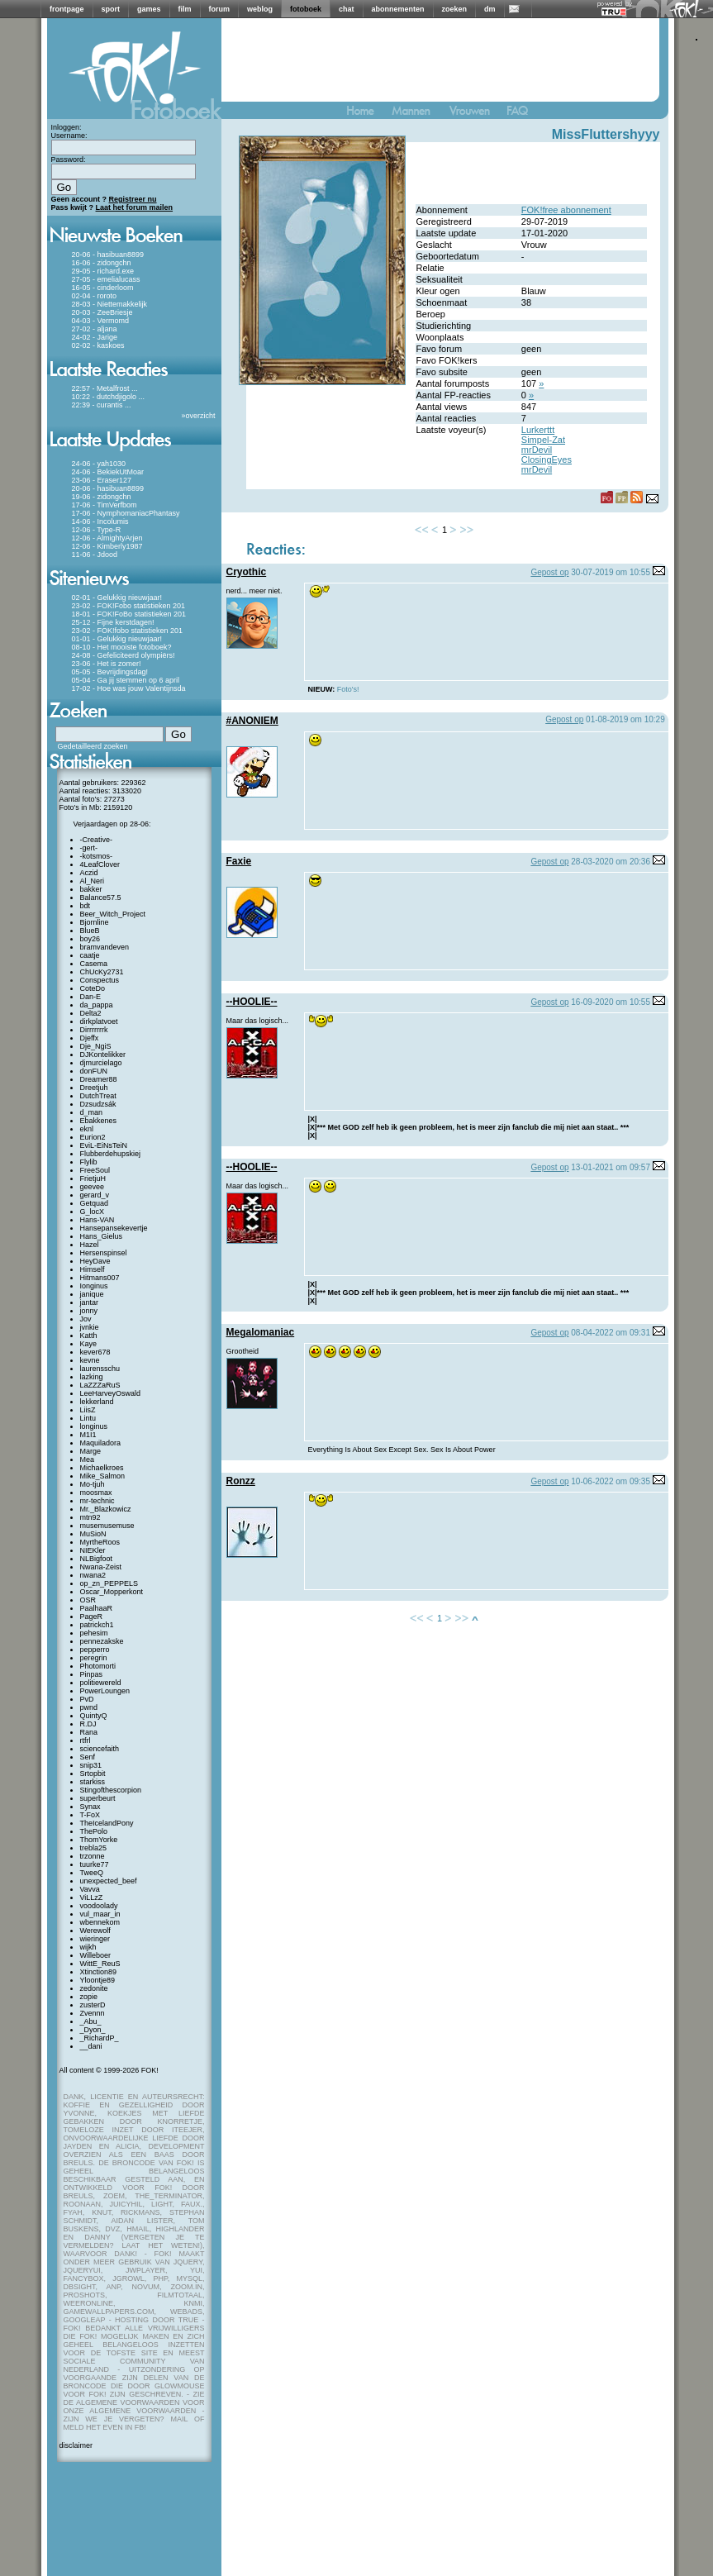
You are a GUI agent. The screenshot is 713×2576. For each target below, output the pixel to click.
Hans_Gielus (101, 1236)
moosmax (96, 1492)
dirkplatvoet (99, 1021)
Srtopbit (93, 1773)
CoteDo (93, 988)
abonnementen (398, 9)
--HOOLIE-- (252, 1001)
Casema (94, 963)
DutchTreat (98, 1096)
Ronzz (240, 1481)
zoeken (455, 9)
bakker (91, 889)
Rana (89, 1732)
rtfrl (85, 1740)
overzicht (200, 416)
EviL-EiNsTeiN (104, 1145)
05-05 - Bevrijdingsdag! (110, 672)
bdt (85, 906)
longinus (94, 1426)
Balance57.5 (100, 897)
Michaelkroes (102, 1468)
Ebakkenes (98, 1121)
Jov (86, 1319)
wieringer (95, 1939)
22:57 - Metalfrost (101, 388)
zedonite (94, 1988)
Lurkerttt (537, 430)
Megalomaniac (260, 1332)
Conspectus (100, 980)
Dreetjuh (94, 1087)
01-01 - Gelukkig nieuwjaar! (117, 639)
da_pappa (96, 1005)
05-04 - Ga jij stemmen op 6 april (126, 680)
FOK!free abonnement (566, 210)
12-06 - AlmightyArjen (107, 538)
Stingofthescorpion (111, 1790)
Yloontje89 (98, 1980)
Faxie (239, 861)
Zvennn (92, 2013)
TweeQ (92, 1873)
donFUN (94, 1071)
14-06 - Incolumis (100, 521)
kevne (90, 1360)
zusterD (93, 2005)
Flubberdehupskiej (110, 1154)
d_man (91, 1112)
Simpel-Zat (543, 440)
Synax (90, 1806)
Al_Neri (92, 881)
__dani (91, 2046)
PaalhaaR (96, 1608)
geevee (92, 1187)
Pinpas (91, 1674)
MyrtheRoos (100, 1542)
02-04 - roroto (94, 296)
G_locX (92, 1211)
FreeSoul (95, 1170)
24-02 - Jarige (95, 337)
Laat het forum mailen (134, 207)
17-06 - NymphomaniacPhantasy (126, 513)
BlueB (90, 930)
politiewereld (100, 1682)
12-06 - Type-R (96, 530)
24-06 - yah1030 (99, 463)
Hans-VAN (97, 1220)
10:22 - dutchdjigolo (104, 397)
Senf (88, 1757)
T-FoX (90, 1815)
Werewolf (95, 1930)
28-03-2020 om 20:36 (610, 861)
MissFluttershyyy (606, 134)
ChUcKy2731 (102, 972)
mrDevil (536, 450)
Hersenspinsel (103, 1253)
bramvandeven (105, 947)
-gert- (89, 848)
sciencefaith (100, 1749)
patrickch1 (97, 1625)
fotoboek (305, 9)
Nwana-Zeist (101, 1567)
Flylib (88, 1162)
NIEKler (93, 1550)
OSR (88, 1600)
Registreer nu (133, 199)
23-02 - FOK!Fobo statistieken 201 (129, 606)
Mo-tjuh (92, 1484)
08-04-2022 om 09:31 (610, 1332)
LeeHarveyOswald (110, 1393)
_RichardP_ (99, 2038)
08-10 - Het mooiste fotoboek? (122, 647)
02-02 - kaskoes (98, 345)
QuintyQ (93, 1716)
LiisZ (88, 1410)
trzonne (92, 1856)
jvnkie (89, 1327)
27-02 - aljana (94, 329)
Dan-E (91, 997)
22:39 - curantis (97, 405)
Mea (87, 1459)
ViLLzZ (91, 1897)
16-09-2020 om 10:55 (610, 1002)
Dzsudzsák (98, 1104)
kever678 (95, 1352)
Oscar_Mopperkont (112, 1592)
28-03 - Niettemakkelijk (110, 304)
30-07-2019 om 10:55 (610, 572)
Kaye (88, 1344)
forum (220, 9)
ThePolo (94, 1831)
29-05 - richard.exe (103, 271)
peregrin (93, 1658)
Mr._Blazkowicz (105, 1509)
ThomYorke (99, 1840)
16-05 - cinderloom (103, 287)
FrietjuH (93, 1178)
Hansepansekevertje (114, 1228)
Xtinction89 (98, 1972)
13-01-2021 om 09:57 (610, 1167)
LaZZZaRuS (100, 1385)
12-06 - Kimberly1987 (107, 546)
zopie (89, 1997)
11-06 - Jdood (95, 554)
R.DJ (88, 1724)
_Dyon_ (93, 2030)
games (149, 9)
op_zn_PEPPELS (109, 1583)
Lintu (88, 1418)
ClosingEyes (546, 459)
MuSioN (93, 1534)
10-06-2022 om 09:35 (610, 1481)
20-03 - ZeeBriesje (102, 312)
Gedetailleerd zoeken (93, 746)
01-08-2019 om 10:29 (625, 719)
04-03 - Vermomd (101, 321)
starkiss (93, 1782)
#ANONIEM (252, 720)
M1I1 (88, 1435)
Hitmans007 (100, 1278)
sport (111, 9)
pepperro (95, 1649)
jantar (89, 1302)
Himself (92, 1269)
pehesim (94, 1633)
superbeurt (98, 1798)
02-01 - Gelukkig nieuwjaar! (117, 597)
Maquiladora (100, 1443)
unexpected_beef (108, 1881)
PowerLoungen (105, 1691)
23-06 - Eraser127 (102, 480)
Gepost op (549, 572)
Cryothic (246, 572)
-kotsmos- (96, 856)
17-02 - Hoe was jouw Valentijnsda (129, 688)
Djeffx (89, 1038)
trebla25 (93, 1848)
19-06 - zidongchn (101, 497)
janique (92, 1294)
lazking (91, 1377)
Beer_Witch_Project (113, 914)
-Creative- (96, 840)
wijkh (88, 1947)
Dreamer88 (98, 1079)
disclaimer (76, 2445)
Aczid (89, 873)
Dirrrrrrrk (94, 1030)
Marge (91, 1451)
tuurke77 (94, 1864)
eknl (87, 1129)
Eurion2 (93, 1137)
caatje (90, 955)
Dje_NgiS (96, 1046)
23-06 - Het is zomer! (106, 663)
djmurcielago (101, 1063)
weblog (260, 9)
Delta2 (91, 1013)
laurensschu (100, 1368)
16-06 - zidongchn (101, 263)
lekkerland (97, 1402)
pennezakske (102, 1641)
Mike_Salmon (103, 1476)
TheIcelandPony (107, 1823)
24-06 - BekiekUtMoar (108, 472)
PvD (87, 1699)
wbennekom (100, 1922)
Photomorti (98, 1666)
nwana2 (93, 1575)
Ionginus (94, 1286)
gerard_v (95, 1195)
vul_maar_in (100, 1914)
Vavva (90, 1889)
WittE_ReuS (100, 1963)
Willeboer (96, 1955)
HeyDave (95, 1261)
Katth (88, 1335)
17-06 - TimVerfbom (104, 505)
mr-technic (97, 1501)
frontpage (67, 9)
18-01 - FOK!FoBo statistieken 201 (129, 614)
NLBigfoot (96, 1559)
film (185, 9)
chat (346, 9)
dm (490, 9)
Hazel (89, 1244)
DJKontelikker (103, 1054)
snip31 (91, 1765)
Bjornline (94, 922)
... (134, 388)
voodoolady (99, 1906)
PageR (91, 1616)
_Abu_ (91, 2021)
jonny (89, 1311)
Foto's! (348, 689)
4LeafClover (100, 864)
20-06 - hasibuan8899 (108, 254)
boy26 (90, 939)
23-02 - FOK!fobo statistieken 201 (127, 630)
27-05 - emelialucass (106, 279)
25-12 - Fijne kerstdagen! (113, 622)
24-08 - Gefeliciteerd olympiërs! (123, 655)
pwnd (89, 1707)
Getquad (94, 1203)
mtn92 (90, 1517)
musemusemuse (107, 1525)
